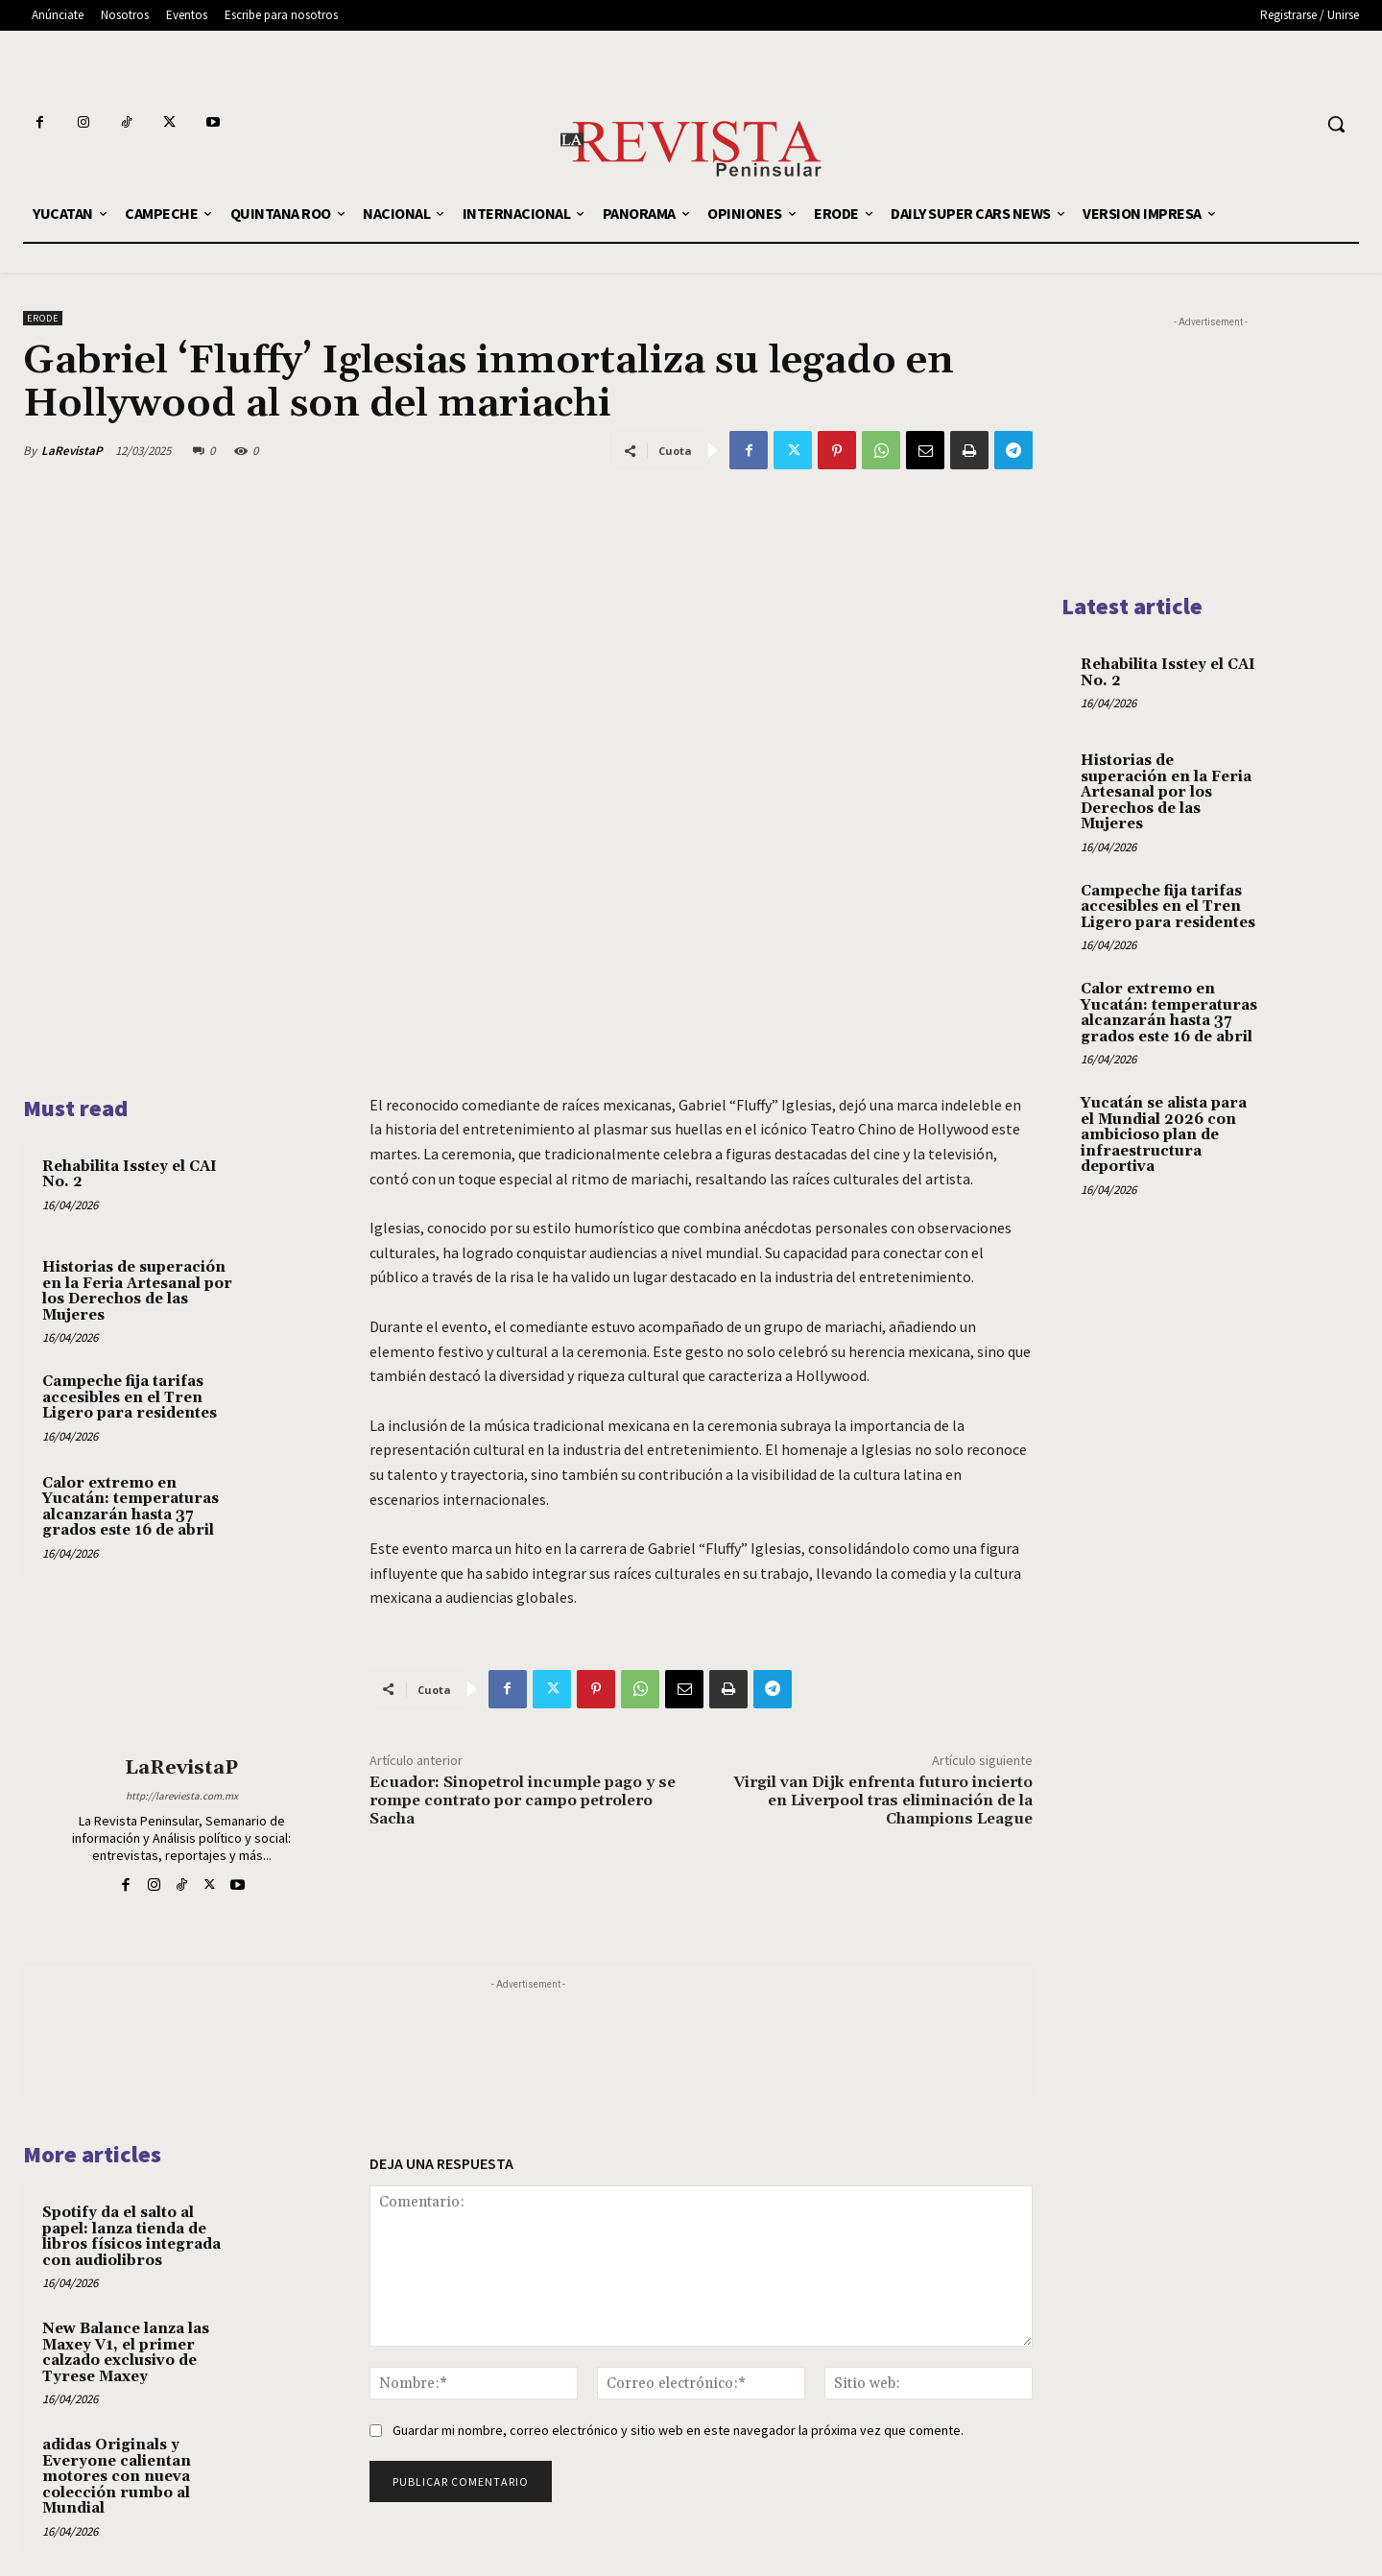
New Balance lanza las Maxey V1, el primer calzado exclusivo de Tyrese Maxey (125, 2353)
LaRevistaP (72, 450)
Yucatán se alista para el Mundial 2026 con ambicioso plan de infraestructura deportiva (1164, 1135)
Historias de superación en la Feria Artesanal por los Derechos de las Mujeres (137, 1291)
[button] (1336, 124)
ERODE (42, 318)
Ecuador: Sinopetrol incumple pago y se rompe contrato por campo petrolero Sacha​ (522, 1800)
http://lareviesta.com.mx (182, 1795)
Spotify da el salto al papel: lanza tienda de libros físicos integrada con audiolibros (131, 2237)
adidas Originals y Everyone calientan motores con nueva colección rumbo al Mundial (116, 2476)
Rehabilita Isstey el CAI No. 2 (129, 1174)
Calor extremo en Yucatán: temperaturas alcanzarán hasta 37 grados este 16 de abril (130, 1507)
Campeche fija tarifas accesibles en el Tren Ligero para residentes (129, 1397)
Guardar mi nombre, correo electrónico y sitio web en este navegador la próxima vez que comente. (678, 2430)
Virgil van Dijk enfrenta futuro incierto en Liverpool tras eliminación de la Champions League (883, 1800)
